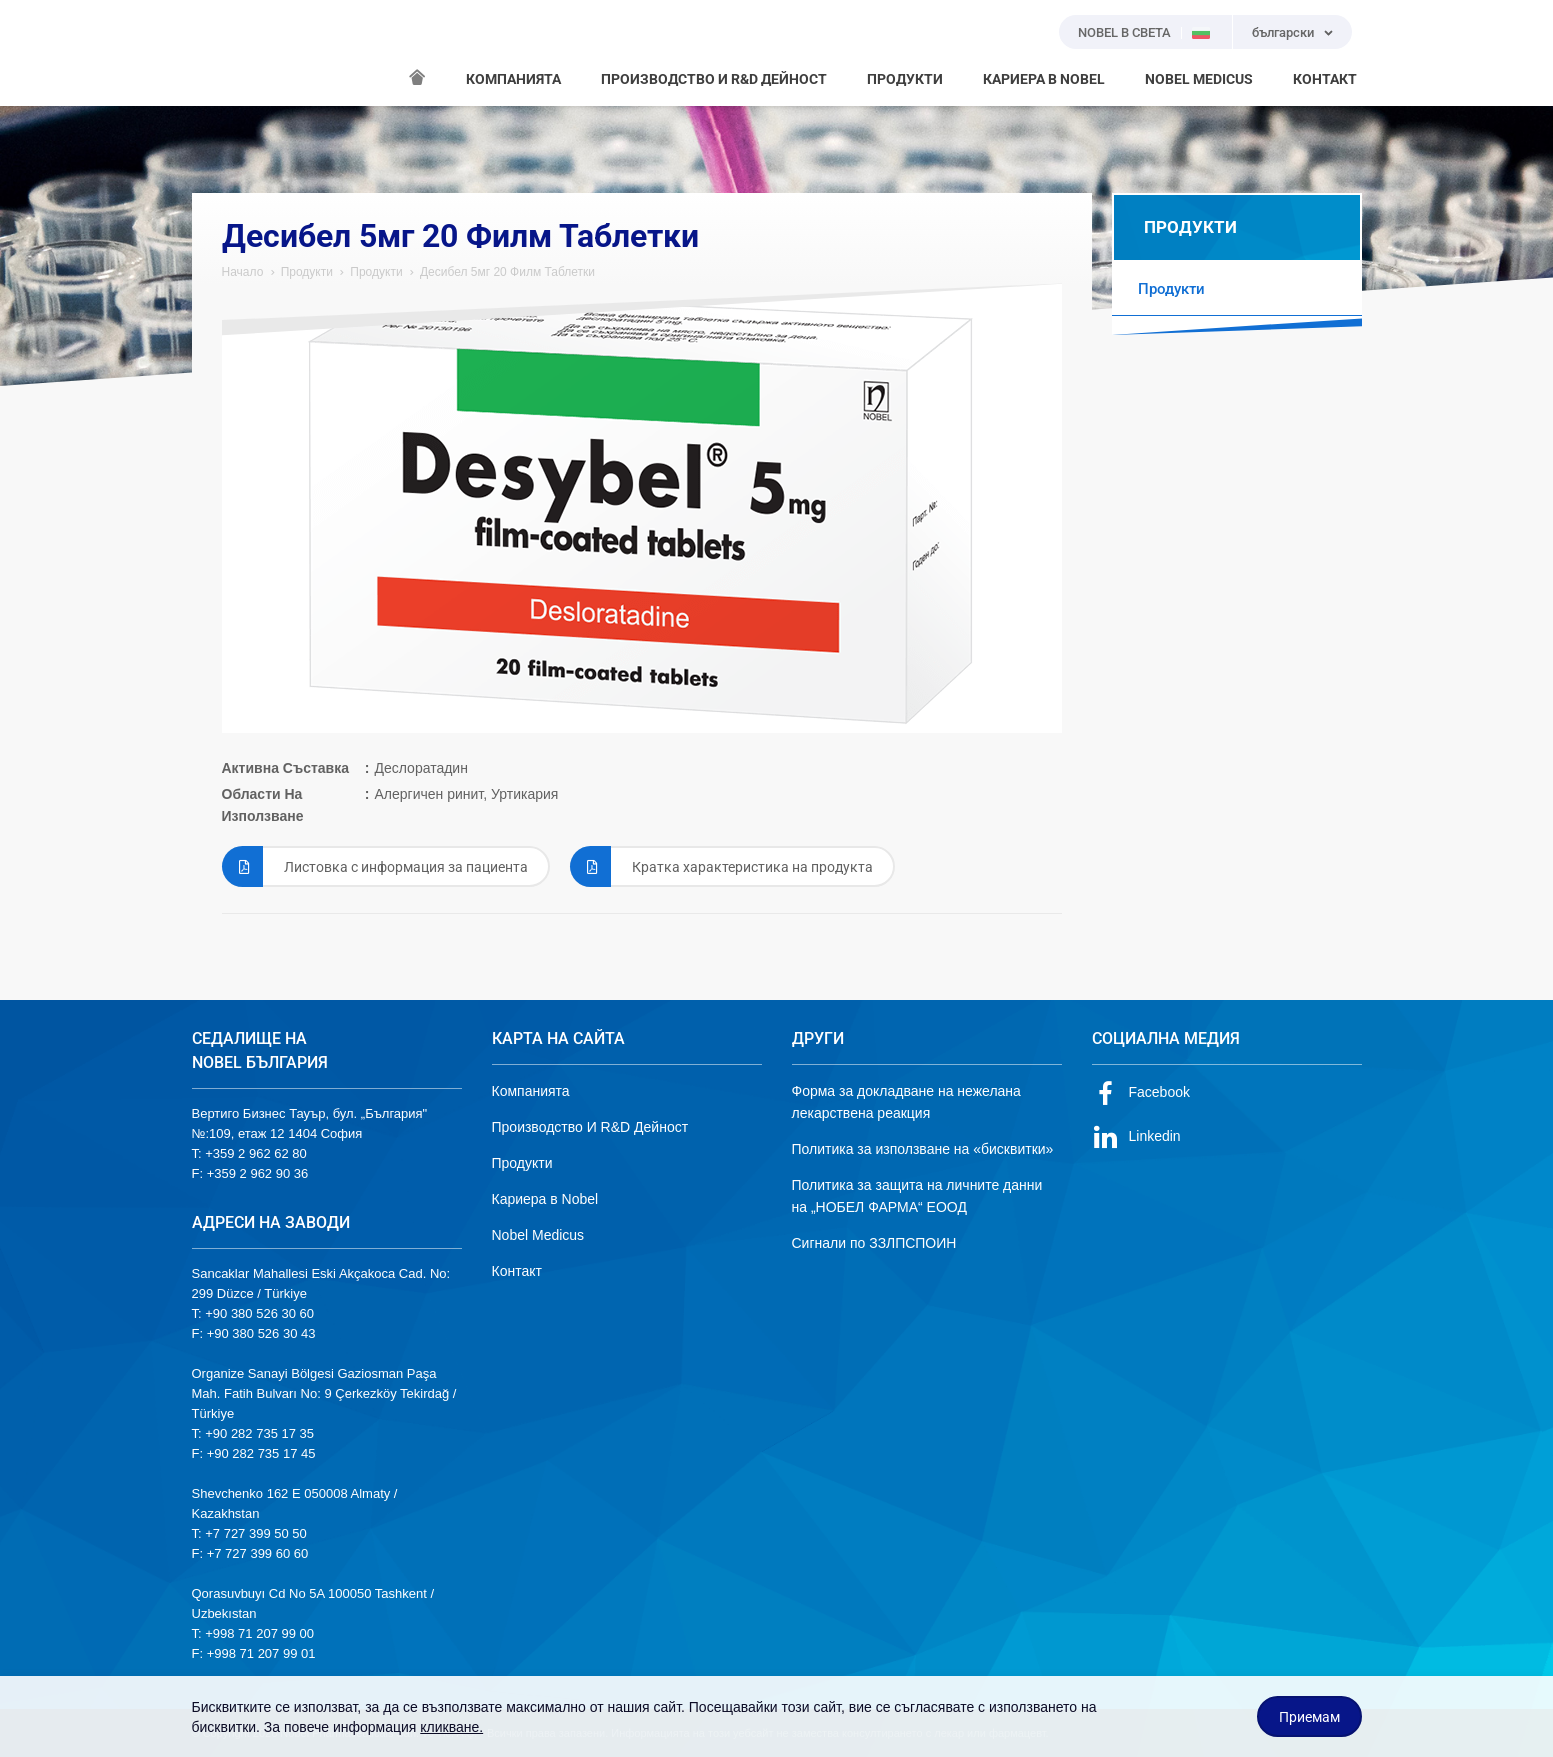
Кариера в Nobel (545, 1199)
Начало (243, 272)
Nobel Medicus (538, 1235)
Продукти (307, 272)
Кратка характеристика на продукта (721, 866)
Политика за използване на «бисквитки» (923, 1149)
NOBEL (219, 53)
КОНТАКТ (1325, 79)
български (1283, 32)
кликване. (451, 1727)
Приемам (1309, 1717)
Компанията (531, 1091)
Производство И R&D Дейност (590, 1127)
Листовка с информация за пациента (375, 866)
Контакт (517, 1271)
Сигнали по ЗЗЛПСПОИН (874, 1243)
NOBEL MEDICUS (1199, 79)
